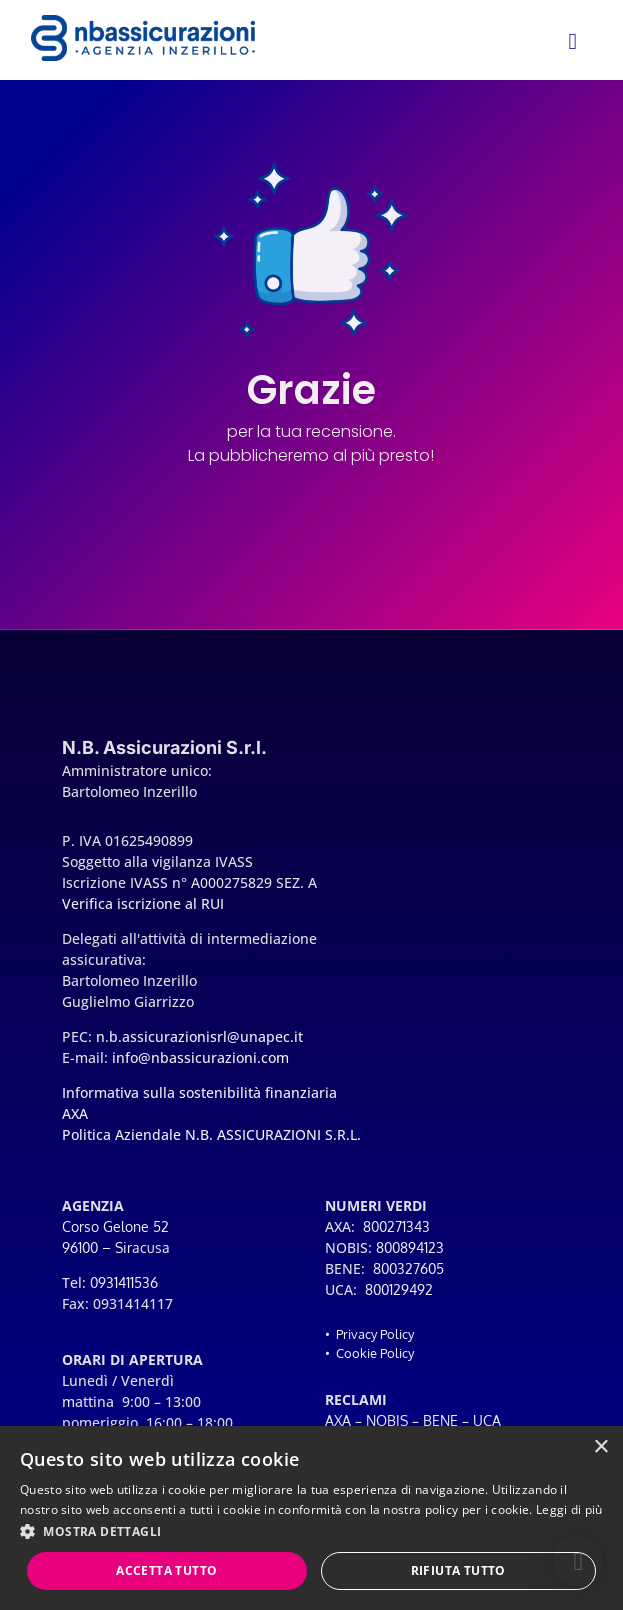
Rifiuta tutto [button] (458, 1570)
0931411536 (124, 1282)
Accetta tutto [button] (166, 1570)
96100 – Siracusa (116, 1247)
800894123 (410, 1247)
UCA (487, 1420)
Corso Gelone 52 (115, 1226)
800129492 (399, 1289)
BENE (440, 1420)
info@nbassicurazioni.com (200, 1057)
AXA (338, 1420)
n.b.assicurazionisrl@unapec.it (199, 1036)
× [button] (600, 1447)
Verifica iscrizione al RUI (143, 903)
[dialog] (311, 1518)
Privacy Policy (375, 1334)
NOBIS (387, 1420)
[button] (578, 1561)
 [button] (572, 41)
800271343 (396, 1226)
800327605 (408, 1268)
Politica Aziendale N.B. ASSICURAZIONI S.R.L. (211, 1134)
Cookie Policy (375, 1353)
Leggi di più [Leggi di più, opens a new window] (569, 1509)
